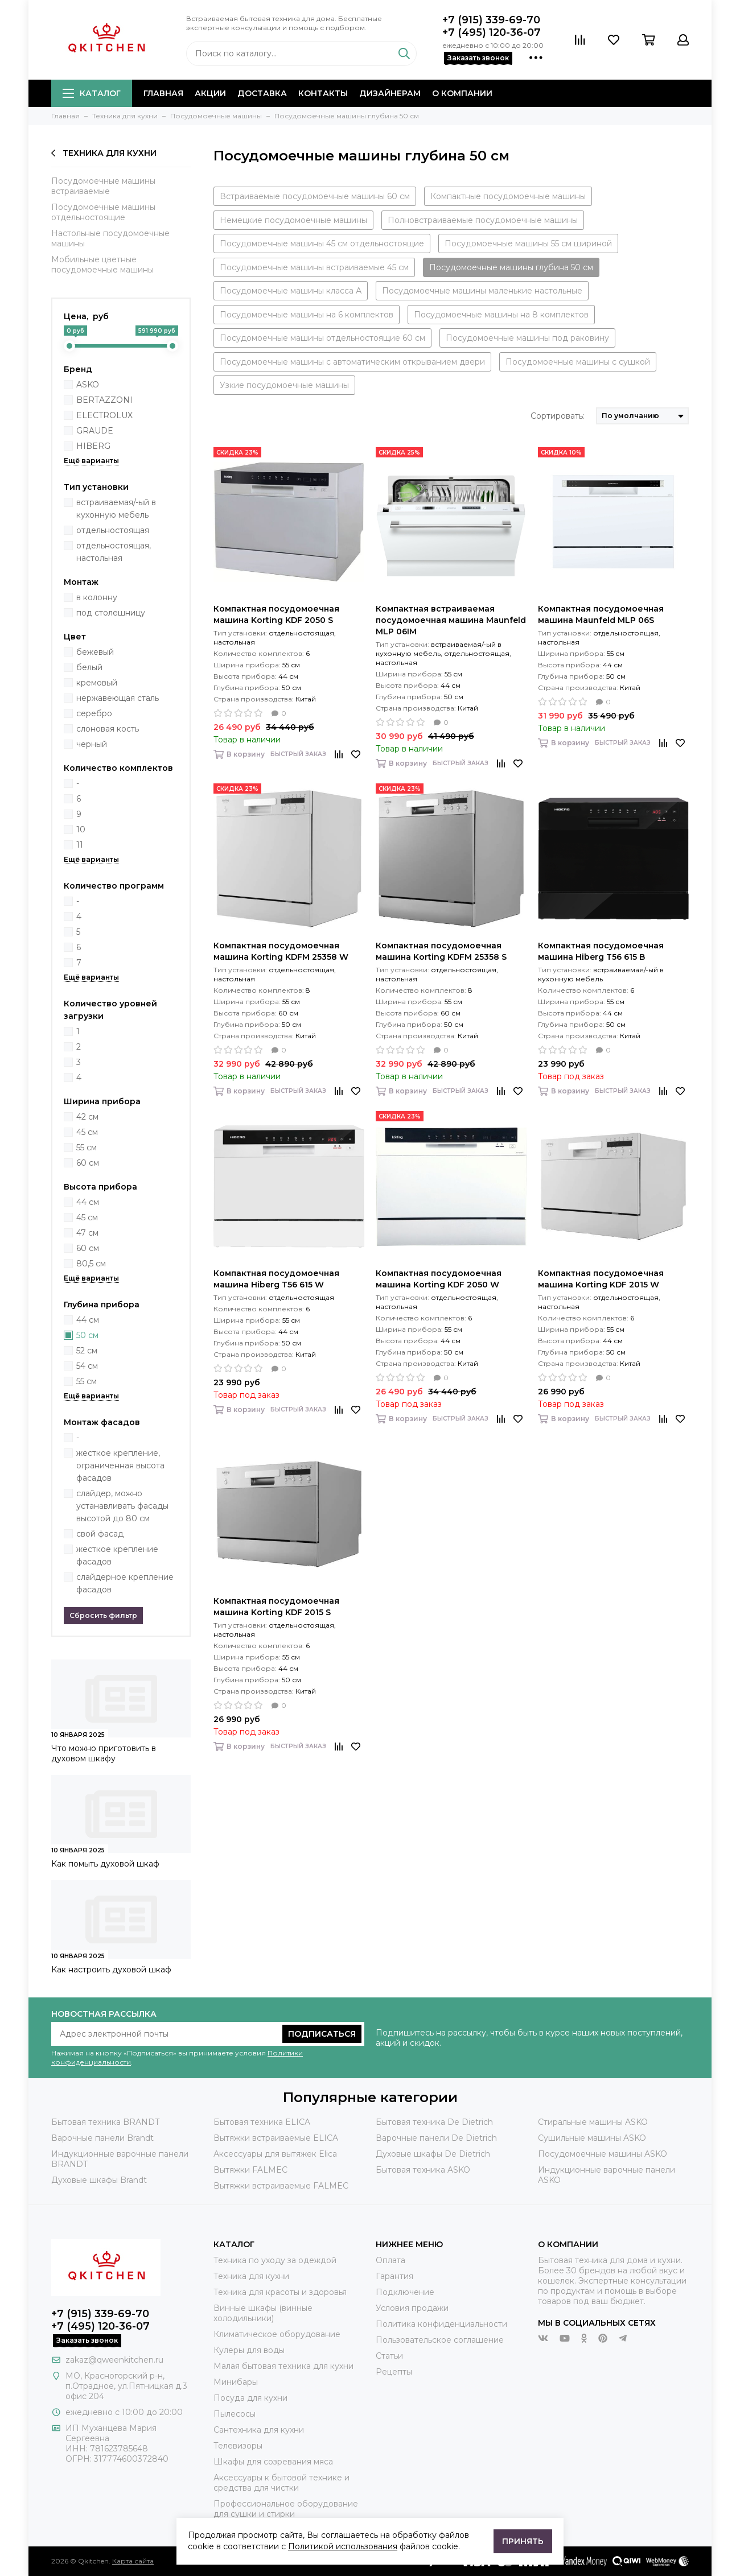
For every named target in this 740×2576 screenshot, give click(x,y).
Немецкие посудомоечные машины (293, 220)
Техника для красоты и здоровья (280, 2292)
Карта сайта (133, 2561)
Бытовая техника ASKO (423, 2170)
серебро (94, 713)
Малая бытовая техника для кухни (283, 2366)
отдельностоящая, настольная (113, 551)
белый (89, 667)
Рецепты (394, 2372)
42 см (87, 1117)
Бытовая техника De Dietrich (434, 2122)
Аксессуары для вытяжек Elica (275, 2154)
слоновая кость (107, 729)
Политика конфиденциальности (441, 2324)
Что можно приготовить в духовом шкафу (103, 1753)
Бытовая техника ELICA (261, 2122)
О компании (462, 93)
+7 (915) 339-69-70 (491, 20)
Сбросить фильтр (103, 1615)
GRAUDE (94, 431)
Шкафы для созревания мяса (273, 2462)
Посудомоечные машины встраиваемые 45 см (314, 267)
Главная (163, 93)
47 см (87, 1233)
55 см (86, 1147)
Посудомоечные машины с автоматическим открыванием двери (352, 362)
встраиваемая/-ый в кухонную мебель (116, 508)
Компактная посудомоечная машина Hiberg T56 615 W (276, 1279)
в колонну (96, 597)
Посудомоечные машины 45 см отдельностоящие (322, 243)
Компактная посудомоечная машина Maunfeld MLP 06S (601, 614)
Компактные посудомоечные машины (508, 196)
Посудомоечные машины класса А (290, 291)
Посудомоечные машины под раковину (527, 338)
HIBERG (93, 446)
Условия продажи (412, 2308)
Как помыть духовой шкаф (105, 1864)
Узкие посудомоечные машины (284, 385)
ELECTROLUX (104, 415)
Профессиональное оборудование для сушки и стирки (285, 2509)
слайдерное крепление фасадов (125, 1583)
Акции (210, 93)
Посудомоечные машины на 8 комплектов (501, 314)
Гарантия (394, 2276)
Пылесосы (234, 2414)
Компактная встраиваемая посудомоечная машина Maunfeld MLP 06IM (451, 620)
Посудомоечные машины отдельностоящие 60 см (322, 338)
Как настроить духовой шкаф (111, 1969)
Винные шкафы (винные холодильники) (263, 2313)
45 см (87, 1132)
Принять (523, 2541)
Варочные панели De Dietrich (436, 2138)
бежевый (95, 652)
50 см (87, 1335)
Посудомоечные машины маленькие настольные (482, 291)
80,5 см (91, 1263)
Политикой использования (342, 2546)
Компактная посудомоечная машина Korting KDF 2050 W (438, 1279)
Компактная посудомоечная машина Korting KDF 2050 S (276, 614)
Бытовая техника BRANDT (105, 2122)
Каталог (92, 93)
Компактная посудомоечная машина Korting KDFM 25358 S (441, 951)
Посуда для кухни (250, 2398)
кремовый (96, 683)
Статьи (389, 2356)
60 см (87, 1163)
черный (91, 744)
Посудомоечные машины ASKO (602, 2154)
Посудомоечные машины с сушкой (577, 362)
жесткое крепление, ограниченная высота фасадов (120, 1465)
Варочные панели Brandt (102, 2138)
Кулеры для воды (249, 2350)
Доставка (262, 93)
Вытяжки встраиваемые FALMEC (280, 2186)
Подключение (405, 2292)
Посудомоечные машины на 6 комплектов (306, 314)
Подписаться (322, 2034)
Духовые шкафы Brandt (99, 2180)
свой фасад (100, 1534)
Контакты (323, 93)
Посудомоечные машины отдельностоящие (103, 212)
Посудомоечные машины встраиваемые (103, 186)
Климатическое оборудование (276, 2334)
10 (80, 829)
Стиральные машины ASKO (593, 2122)
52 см (86, 1350)
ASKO (87, 384)
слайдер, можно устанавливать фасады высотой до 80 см (122, 1506)
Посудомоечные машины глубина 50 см (511, 267)
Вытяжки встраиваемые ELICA (275, 2138)
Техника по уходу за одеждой (274, 2260)
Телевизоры (237, 2446)
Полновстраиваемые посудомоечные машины (483, 220)
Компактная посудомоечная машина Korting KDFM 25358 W (280, 951)
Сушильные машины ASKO (592, 2138)
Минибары (235, 2382)
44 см (87, 1202)
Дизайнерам (390, 93)
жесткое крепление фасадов (117, 1555)
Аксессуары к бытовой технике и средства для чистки (281, 2482)
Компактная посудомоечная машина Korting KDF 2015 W (601, 1279)
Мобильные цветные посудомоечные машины (102, 264)
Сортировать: (558, 416)
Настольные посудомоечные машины (110, 238)
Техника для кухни (104, 153)
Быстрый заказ (298, 754)
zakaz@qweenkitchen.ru (114, 2360)
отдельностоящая (112, 530)
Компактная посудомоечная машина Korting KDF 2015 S (276, 1606)
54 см (87, 1366)
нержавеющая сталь (117, 698)
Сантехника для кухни (258, 2430)
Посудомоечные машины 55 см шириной (528, 243)
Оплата (390, 2260)
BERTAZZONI (104, 400)
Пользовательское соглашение (440, 2340)
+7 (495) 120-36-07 (491, 32)
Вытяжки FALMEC (250, 2170)
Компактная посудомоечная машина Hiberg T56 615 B (601, 951)
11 (79, 845)
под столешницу (110, 613)
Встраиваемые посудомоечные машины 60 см (315, 196)
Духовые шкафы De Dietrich (433, 2154)
